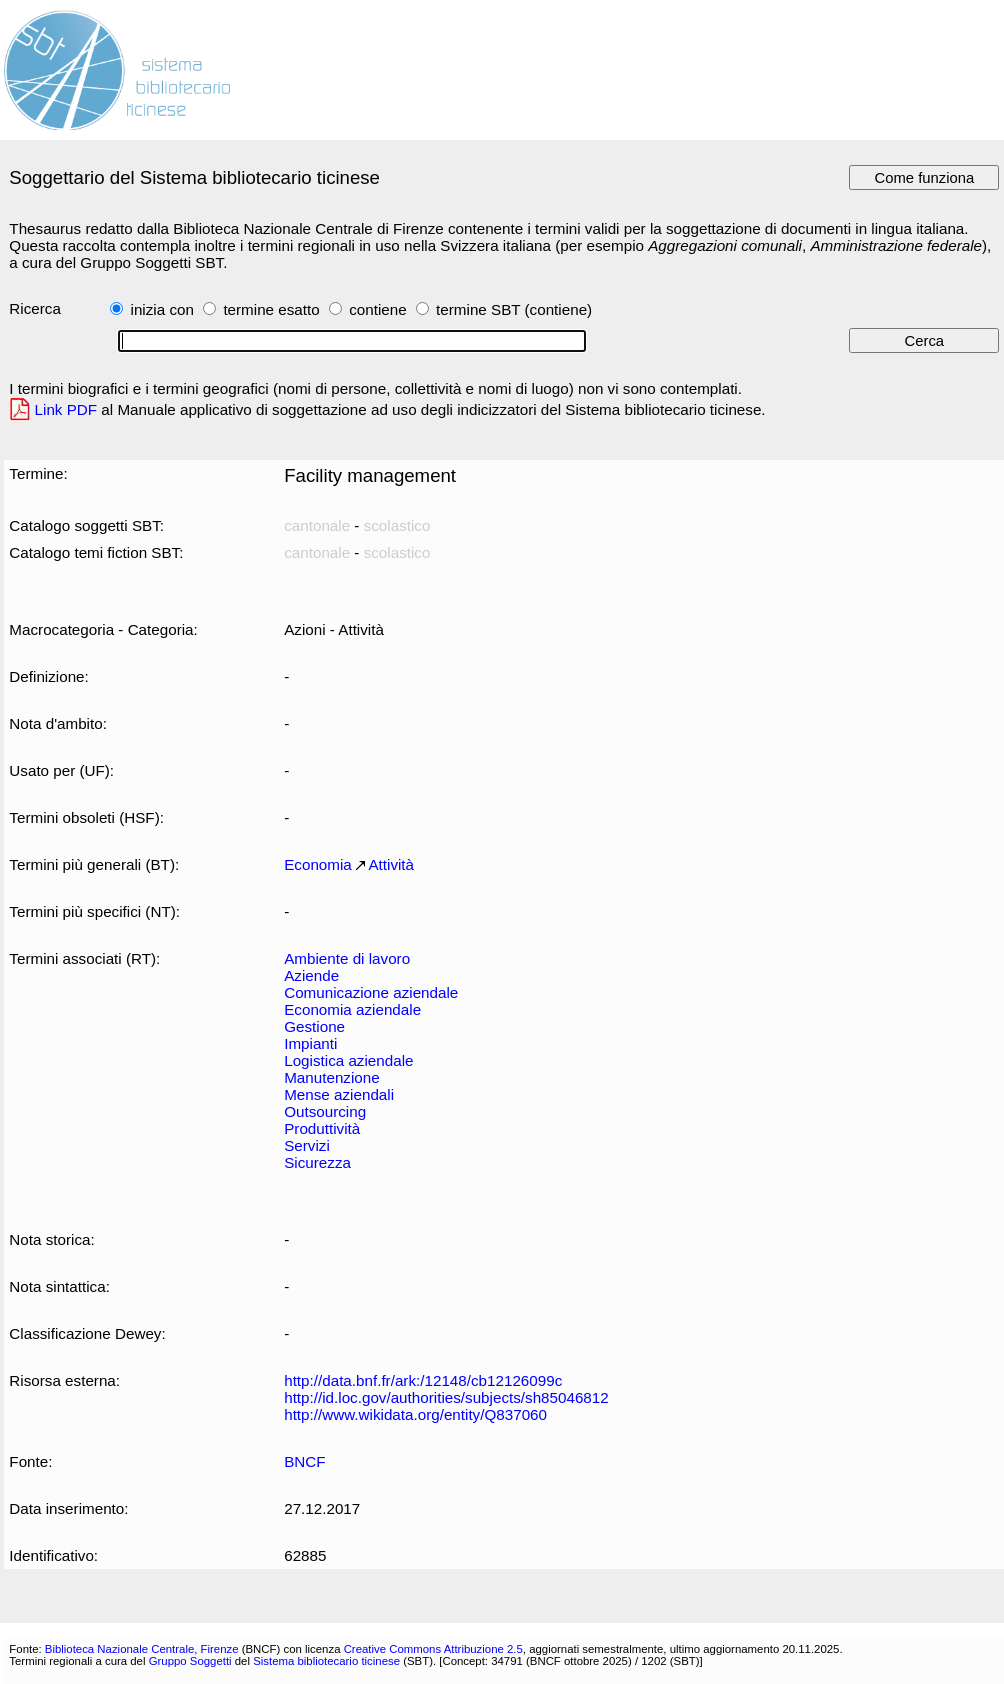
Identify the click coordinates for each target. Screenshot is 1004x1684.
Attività (391, 864)
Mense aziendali (339, 1094)
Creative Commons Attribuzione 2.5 (433, 1649)
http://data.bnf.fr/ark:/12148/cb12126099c (423, 1380)
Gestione (314, 1026)
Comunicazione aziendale (371, 992)
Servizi (307, 1145)
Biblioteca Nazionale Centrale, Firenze (142, 1649)
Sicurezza (317, 1162)
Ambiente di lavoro (347, 958)
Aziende (311, 975)
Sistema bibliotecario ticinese (326, 1661)
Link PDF (66, 409)
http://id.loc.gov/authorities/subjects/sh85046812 (446, 1397)
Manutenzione (332, 1077)
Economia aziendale (352, 1009)
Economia (318, 864)
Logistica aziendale (348, 1060)
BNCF (304, 1461)
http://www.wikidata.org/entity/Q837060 (415, 1414)
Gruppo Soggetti (190, 1661)
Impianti (310, 1043)
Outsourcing (325, 1111)
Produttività (322, 1128)
